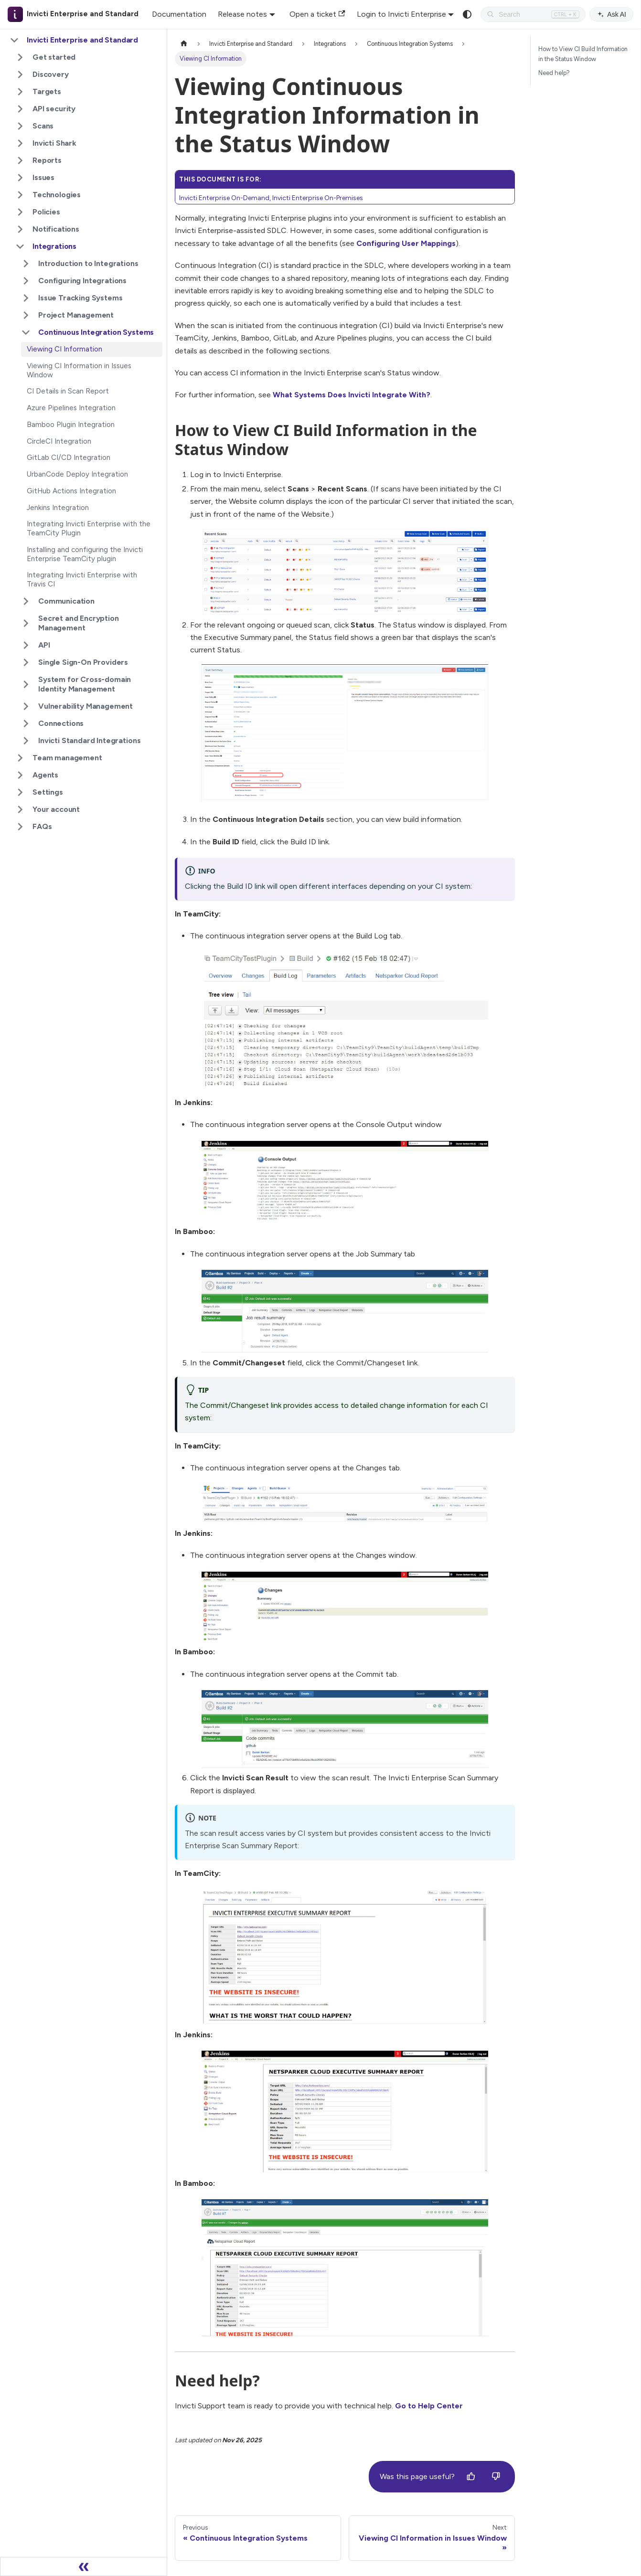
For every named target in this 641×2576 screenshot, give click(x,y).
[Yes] (471, 2477)
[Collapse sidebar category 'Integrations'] (20, 246)
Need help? (554, 72)
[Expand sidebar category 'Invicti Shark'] (20, 143)
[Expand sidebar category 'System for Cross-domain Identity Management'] (25, 684)
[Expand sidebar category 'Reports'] (20, 160)
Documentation (179, 14)
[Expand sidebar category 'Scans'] (20, 126)
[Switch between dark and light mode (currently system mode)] (467, 14)
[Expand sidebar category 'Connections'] (25, 723)
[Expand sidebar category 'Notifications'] (20, 229)
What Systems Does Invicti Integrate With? (351, 394)
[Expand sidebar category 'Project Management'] (25, 315)
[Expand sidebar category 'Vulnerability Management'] (25, 706)
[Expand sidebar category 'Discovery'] (20, 74)
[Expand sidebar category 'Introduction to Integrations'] (25, 263)
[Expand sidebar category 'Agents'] (20, 775)
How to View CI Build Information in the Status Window (583, 54)
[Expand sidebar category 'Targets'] (20, 91)
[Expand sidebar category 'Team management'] (20, 758)
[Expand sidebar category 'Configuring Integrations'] (25, 280)
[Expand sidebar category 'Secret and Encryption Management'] (25, 623)
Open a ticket (317, 14)
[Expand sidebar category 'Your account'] (20, 809)
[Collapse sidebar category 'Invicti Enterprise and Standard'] (14, 40)
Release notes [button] (242, 14)
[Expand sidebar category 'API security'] (20, 109)
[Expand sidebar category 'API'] (25, 645)
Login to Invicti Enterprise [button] (401, 14)
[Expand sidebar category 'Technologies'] (20, 194)
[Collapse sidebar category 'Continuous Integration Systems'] (25, 332)
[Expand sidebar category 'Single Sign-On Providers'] (25, 662)
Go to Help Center (429, 2405)
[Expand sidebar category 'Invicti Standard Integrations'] (25, 740)
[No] (495, 2477)
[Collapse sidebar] (83, 2566)
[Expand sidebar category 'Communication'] (25, 601)
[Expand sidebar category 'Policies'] (20, 212)
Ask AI (611, 14)
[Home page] (184, 43)
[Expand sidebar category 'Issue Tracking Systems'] (25, 298)
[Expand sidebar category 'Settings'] (20, 792)
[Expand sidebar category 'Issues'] (20, 177)
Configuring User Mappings (406, 243)
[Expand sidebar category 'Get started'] (20, 57)
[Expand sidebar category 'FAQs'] (20, 826)
